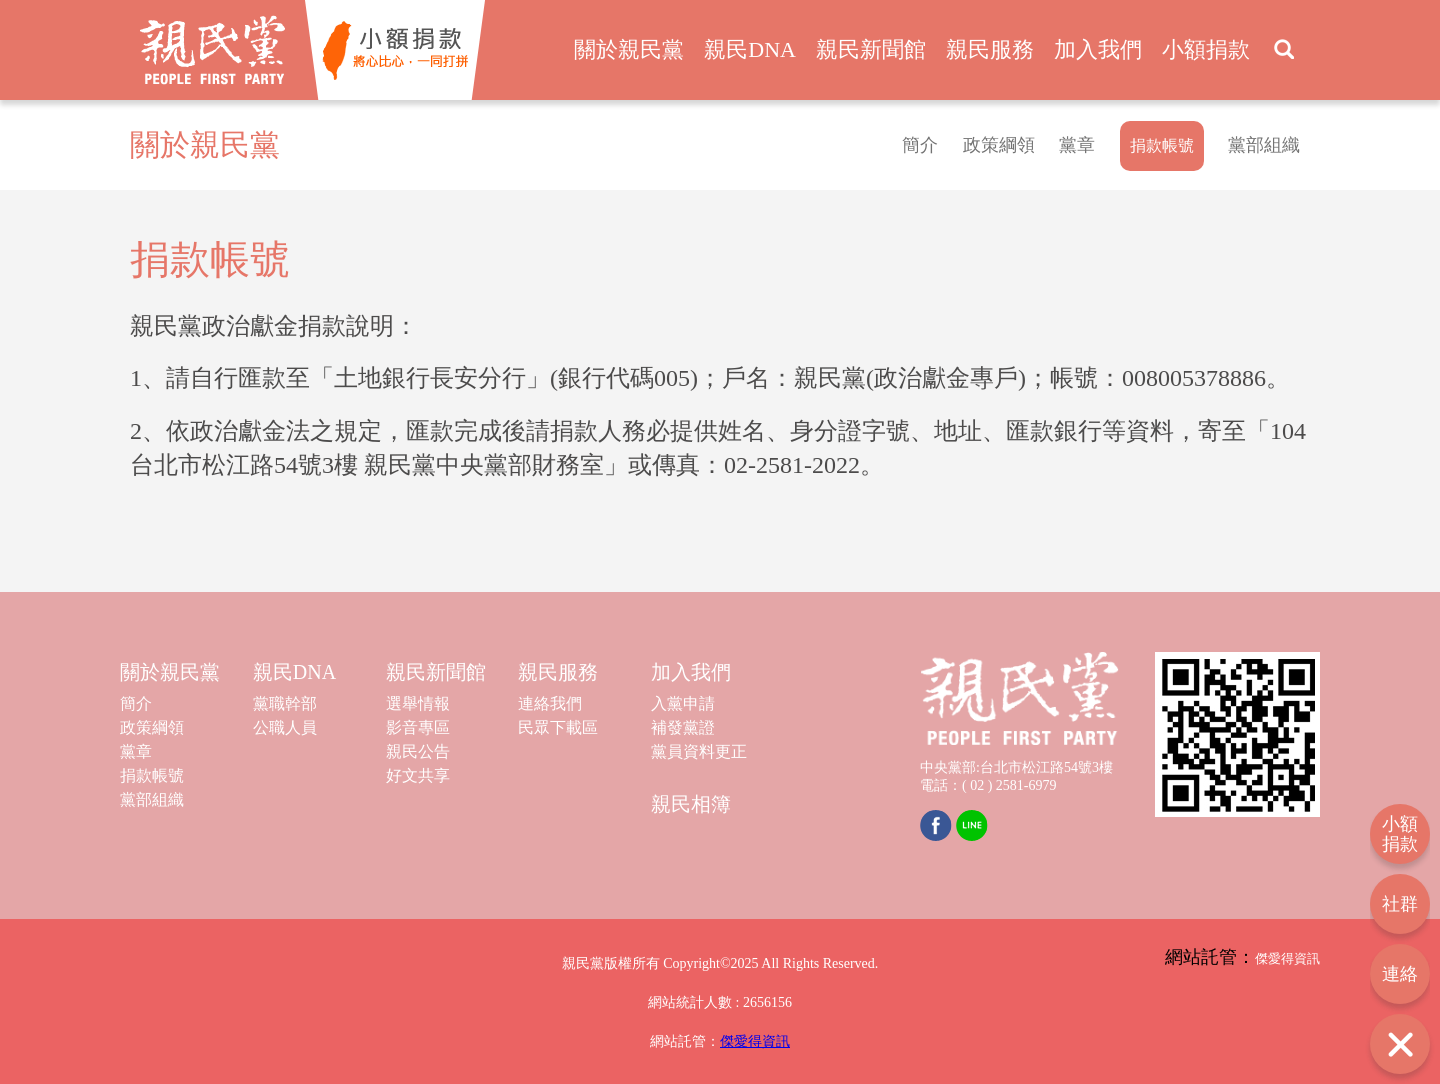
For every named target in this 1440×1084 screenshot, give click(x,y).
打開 (1400, 1044)
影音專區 (418, 727)
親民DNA (750, 49)
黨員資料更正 (699, 751)
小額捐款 (1206, 49)
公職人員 (285, 727)
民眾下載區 (558, 727)
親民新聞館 (871, 49)
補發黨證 (683, 727)
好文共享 (418, 775)
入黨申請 (683, 703)
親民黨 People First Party (212, 50)
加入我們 (1098, 49)
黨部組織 (1264, 145)
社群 (1400, 904)
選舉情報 (418, 703)
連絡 (1400, 974)
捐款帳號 (152, 775)
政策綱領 (999, 145)
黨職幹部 (285, 703)
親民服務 (990, 49)
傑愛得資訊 (755, 1041)
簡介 (920, 145)
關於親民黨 (629, 49)
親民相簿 (691, 804)
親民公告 (418, 751)
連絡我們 (550, 703)
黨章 (1077, 145)
